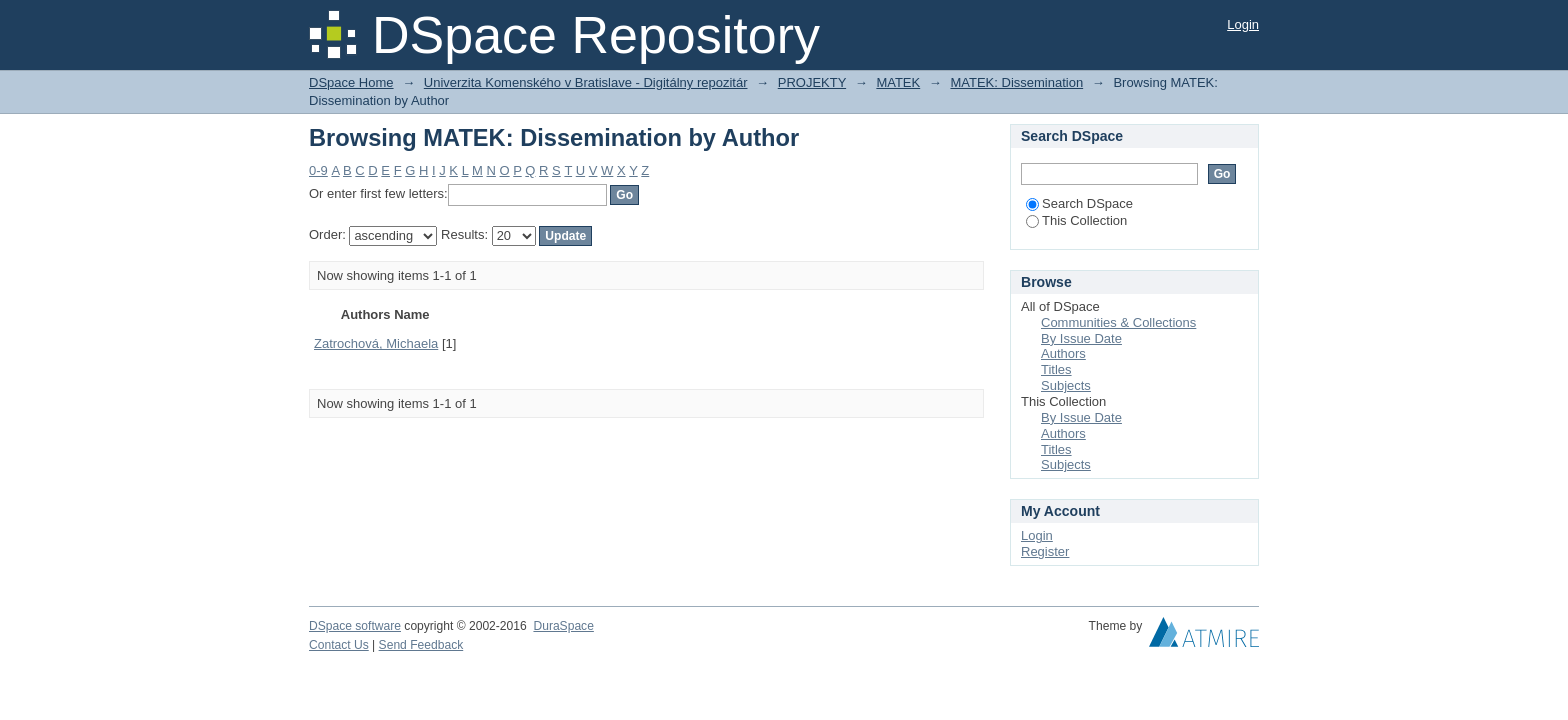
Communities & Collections (1118, 322)
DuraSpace (563, 626)
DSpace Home (351, 82)
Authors (1063, 353)
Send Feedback (421, 645)
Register (1045, 551)
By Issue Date (1081, 338)
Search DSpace (1079, 203)
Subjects (1066, 385)
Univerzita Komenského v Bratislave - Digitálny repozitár (586, 82)
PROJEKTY (812, 82)
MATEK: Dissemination (1016, 82)
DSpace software (355, 626)
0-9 (318, 170)
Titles (1056, 369)
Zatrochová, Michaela (376, 343)
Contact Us (339, 645)
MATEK (898, 82)
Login (1243, 24)
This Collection (1076, 220)
